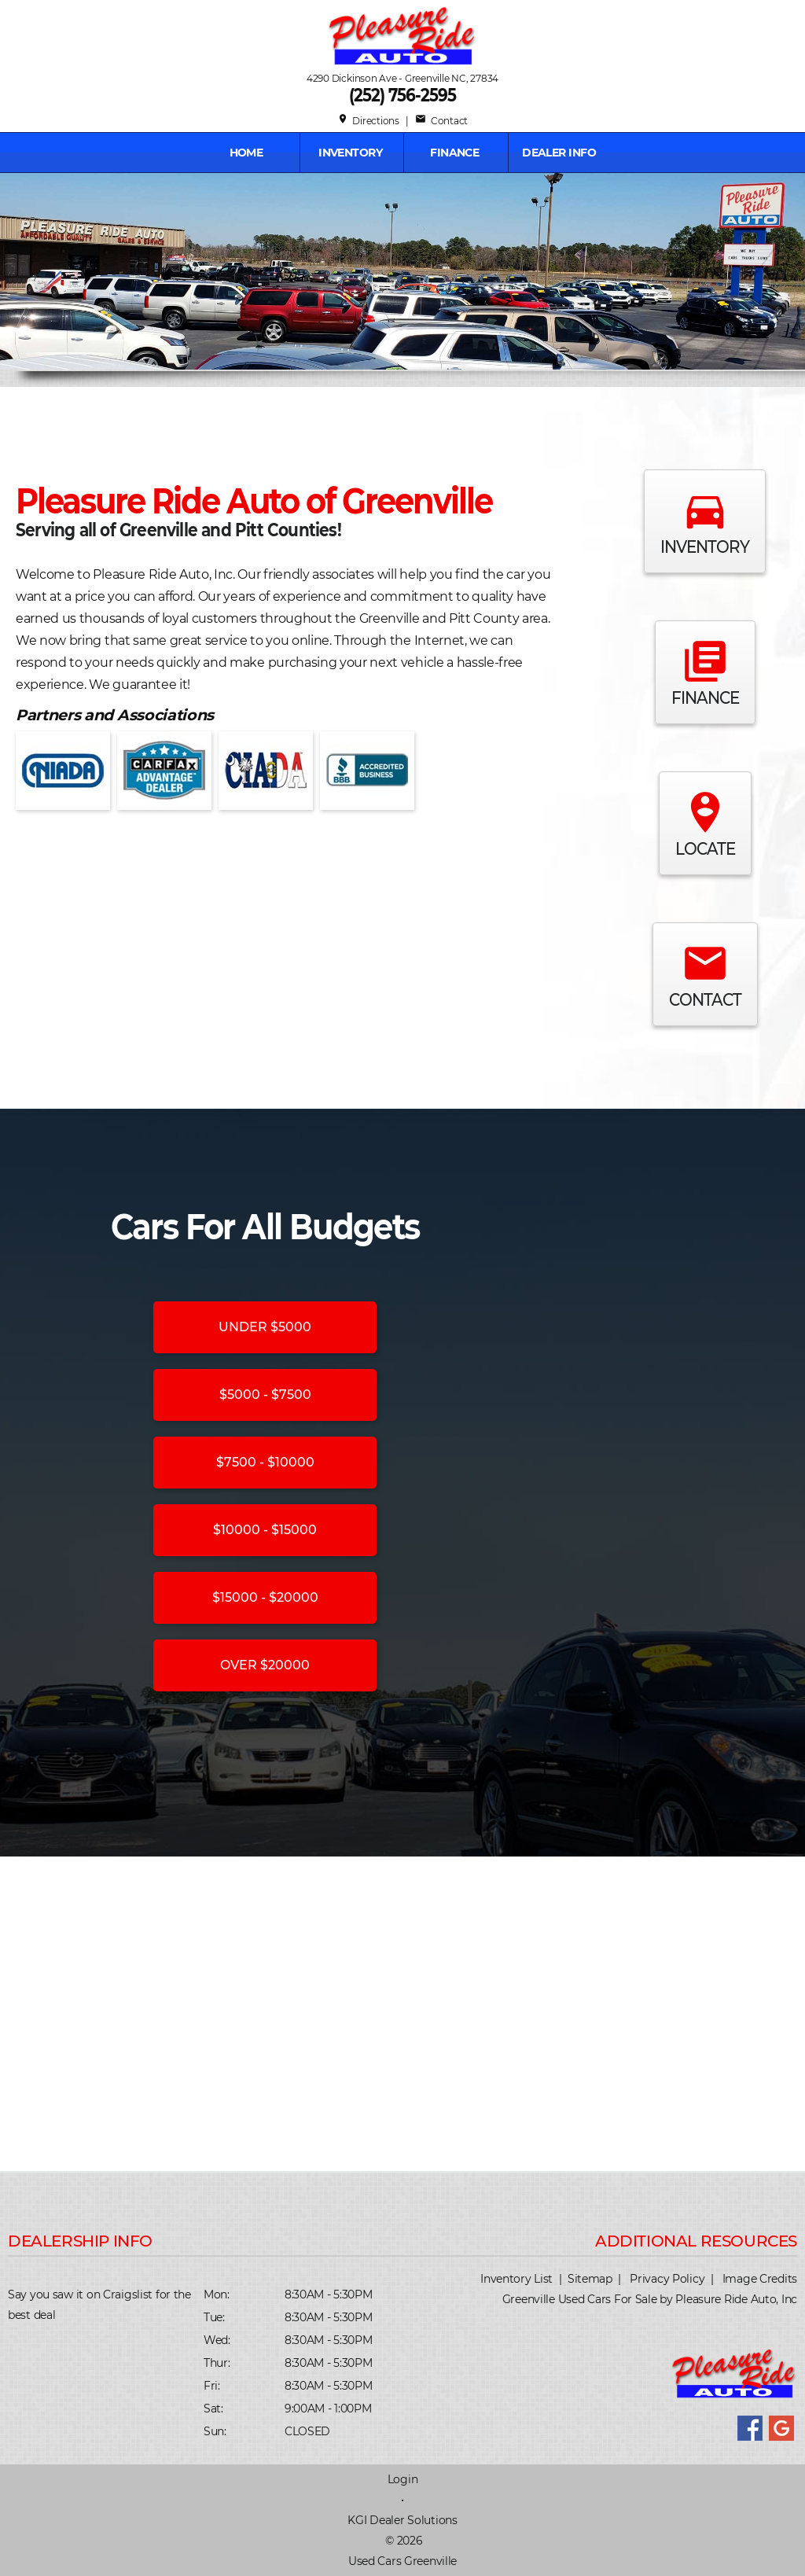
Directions (368, 121)
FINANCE (454, 152)
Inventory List (516, 2279)
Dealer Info (559, 152)
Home (246, 152)
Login (403, 2479)
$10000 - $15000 (265, 1529)
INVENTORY (350, 152)
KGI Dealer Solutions (402, 2520)
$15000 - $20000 (265, 1597)
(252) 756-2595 (402, 95)
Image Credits (759, 2279)
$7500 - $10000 (265, 1462)
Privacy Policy (667, 2279)
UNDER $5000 (265, 1326)
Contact (441, 121)
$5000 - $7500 (265, 1394)
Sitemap (590, 2279)
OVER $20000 (265, 1665)
